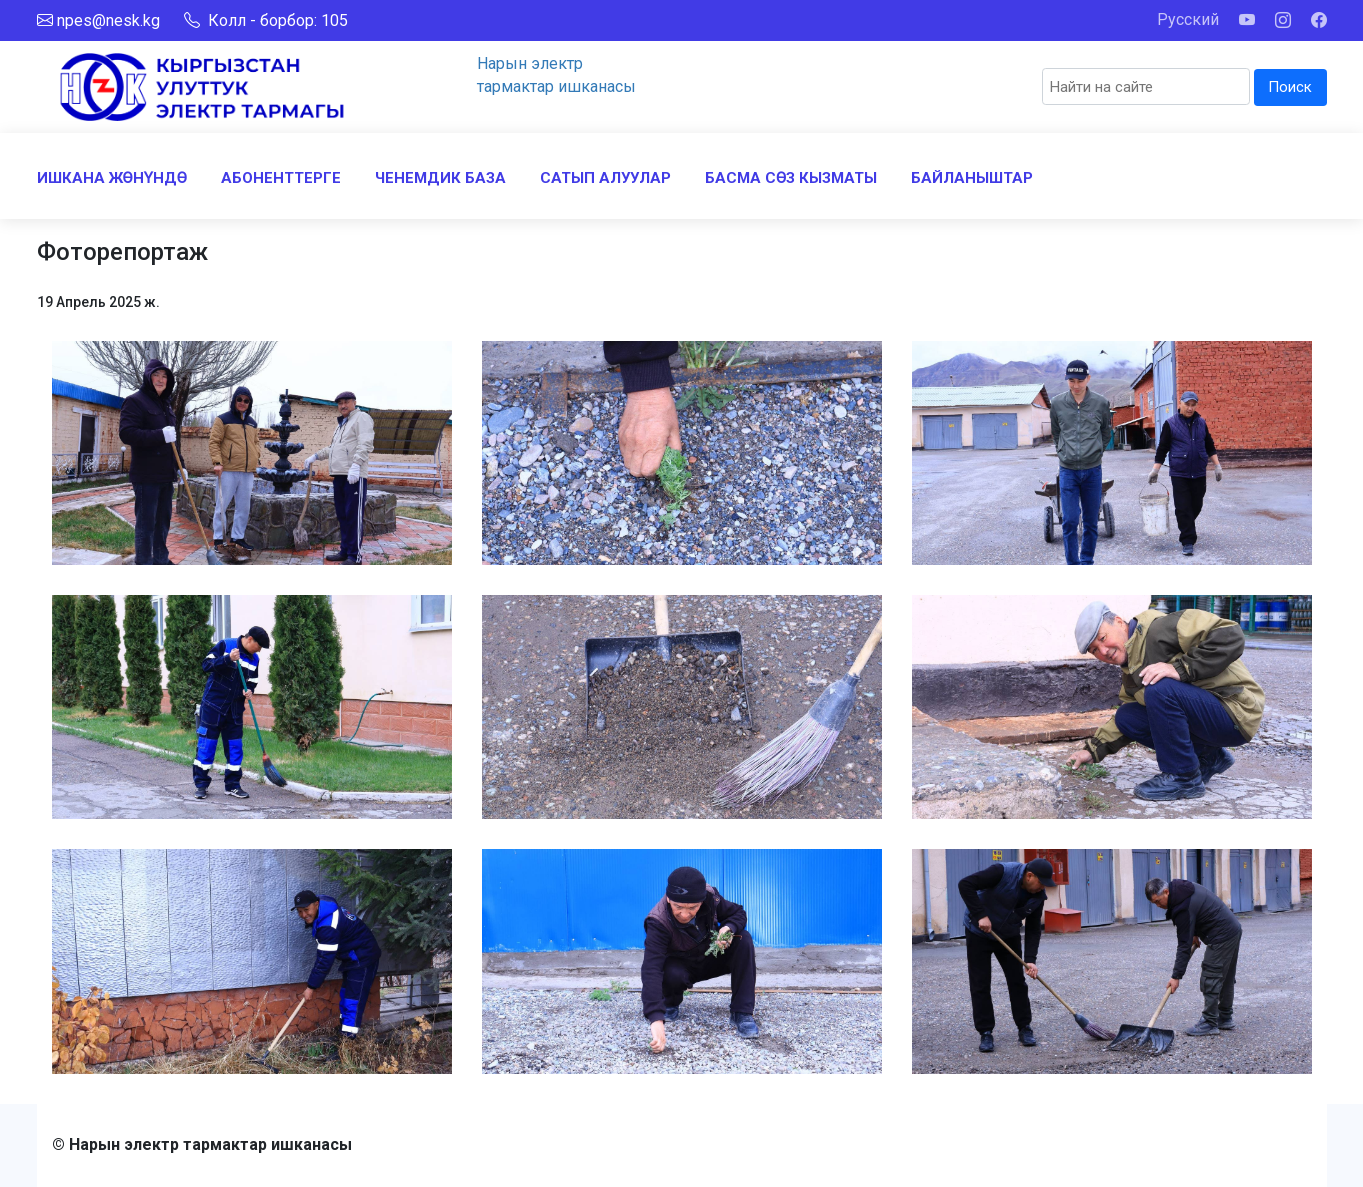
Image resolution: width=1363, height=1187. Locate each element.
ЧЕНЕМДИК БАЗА (440, 178)
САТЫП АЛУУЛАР (605, 178)
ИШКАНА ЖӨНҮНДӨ (112, 178)
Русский (1188, 19)
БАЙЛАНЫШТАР (972, 178)
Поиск (1290, 87)
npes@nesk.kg (108, 20)
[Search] (1146, 86)
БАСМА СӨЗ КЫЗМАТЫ (791, 178)
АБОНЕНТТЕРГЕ (281, 178)
